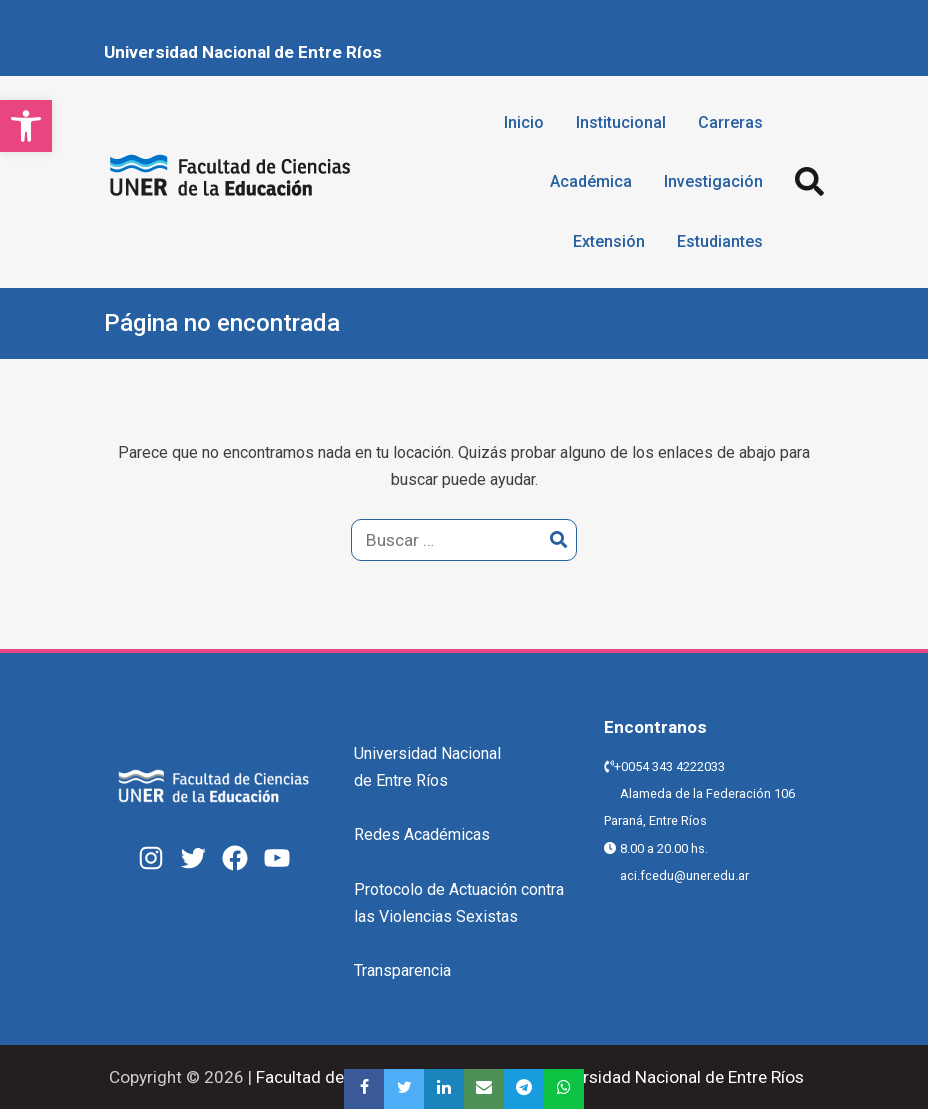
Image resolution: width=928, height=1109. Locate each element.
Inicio (524, 122)
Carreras (730, 122)
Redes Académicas (422, 834)
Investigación (713, 181)
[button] (26, 126)
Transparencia (402, 970)
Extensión (609, 241)
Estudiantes (720, 241)
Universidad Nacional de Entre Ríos (243, 52)
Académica (591, 181)
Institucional (621, 122)
